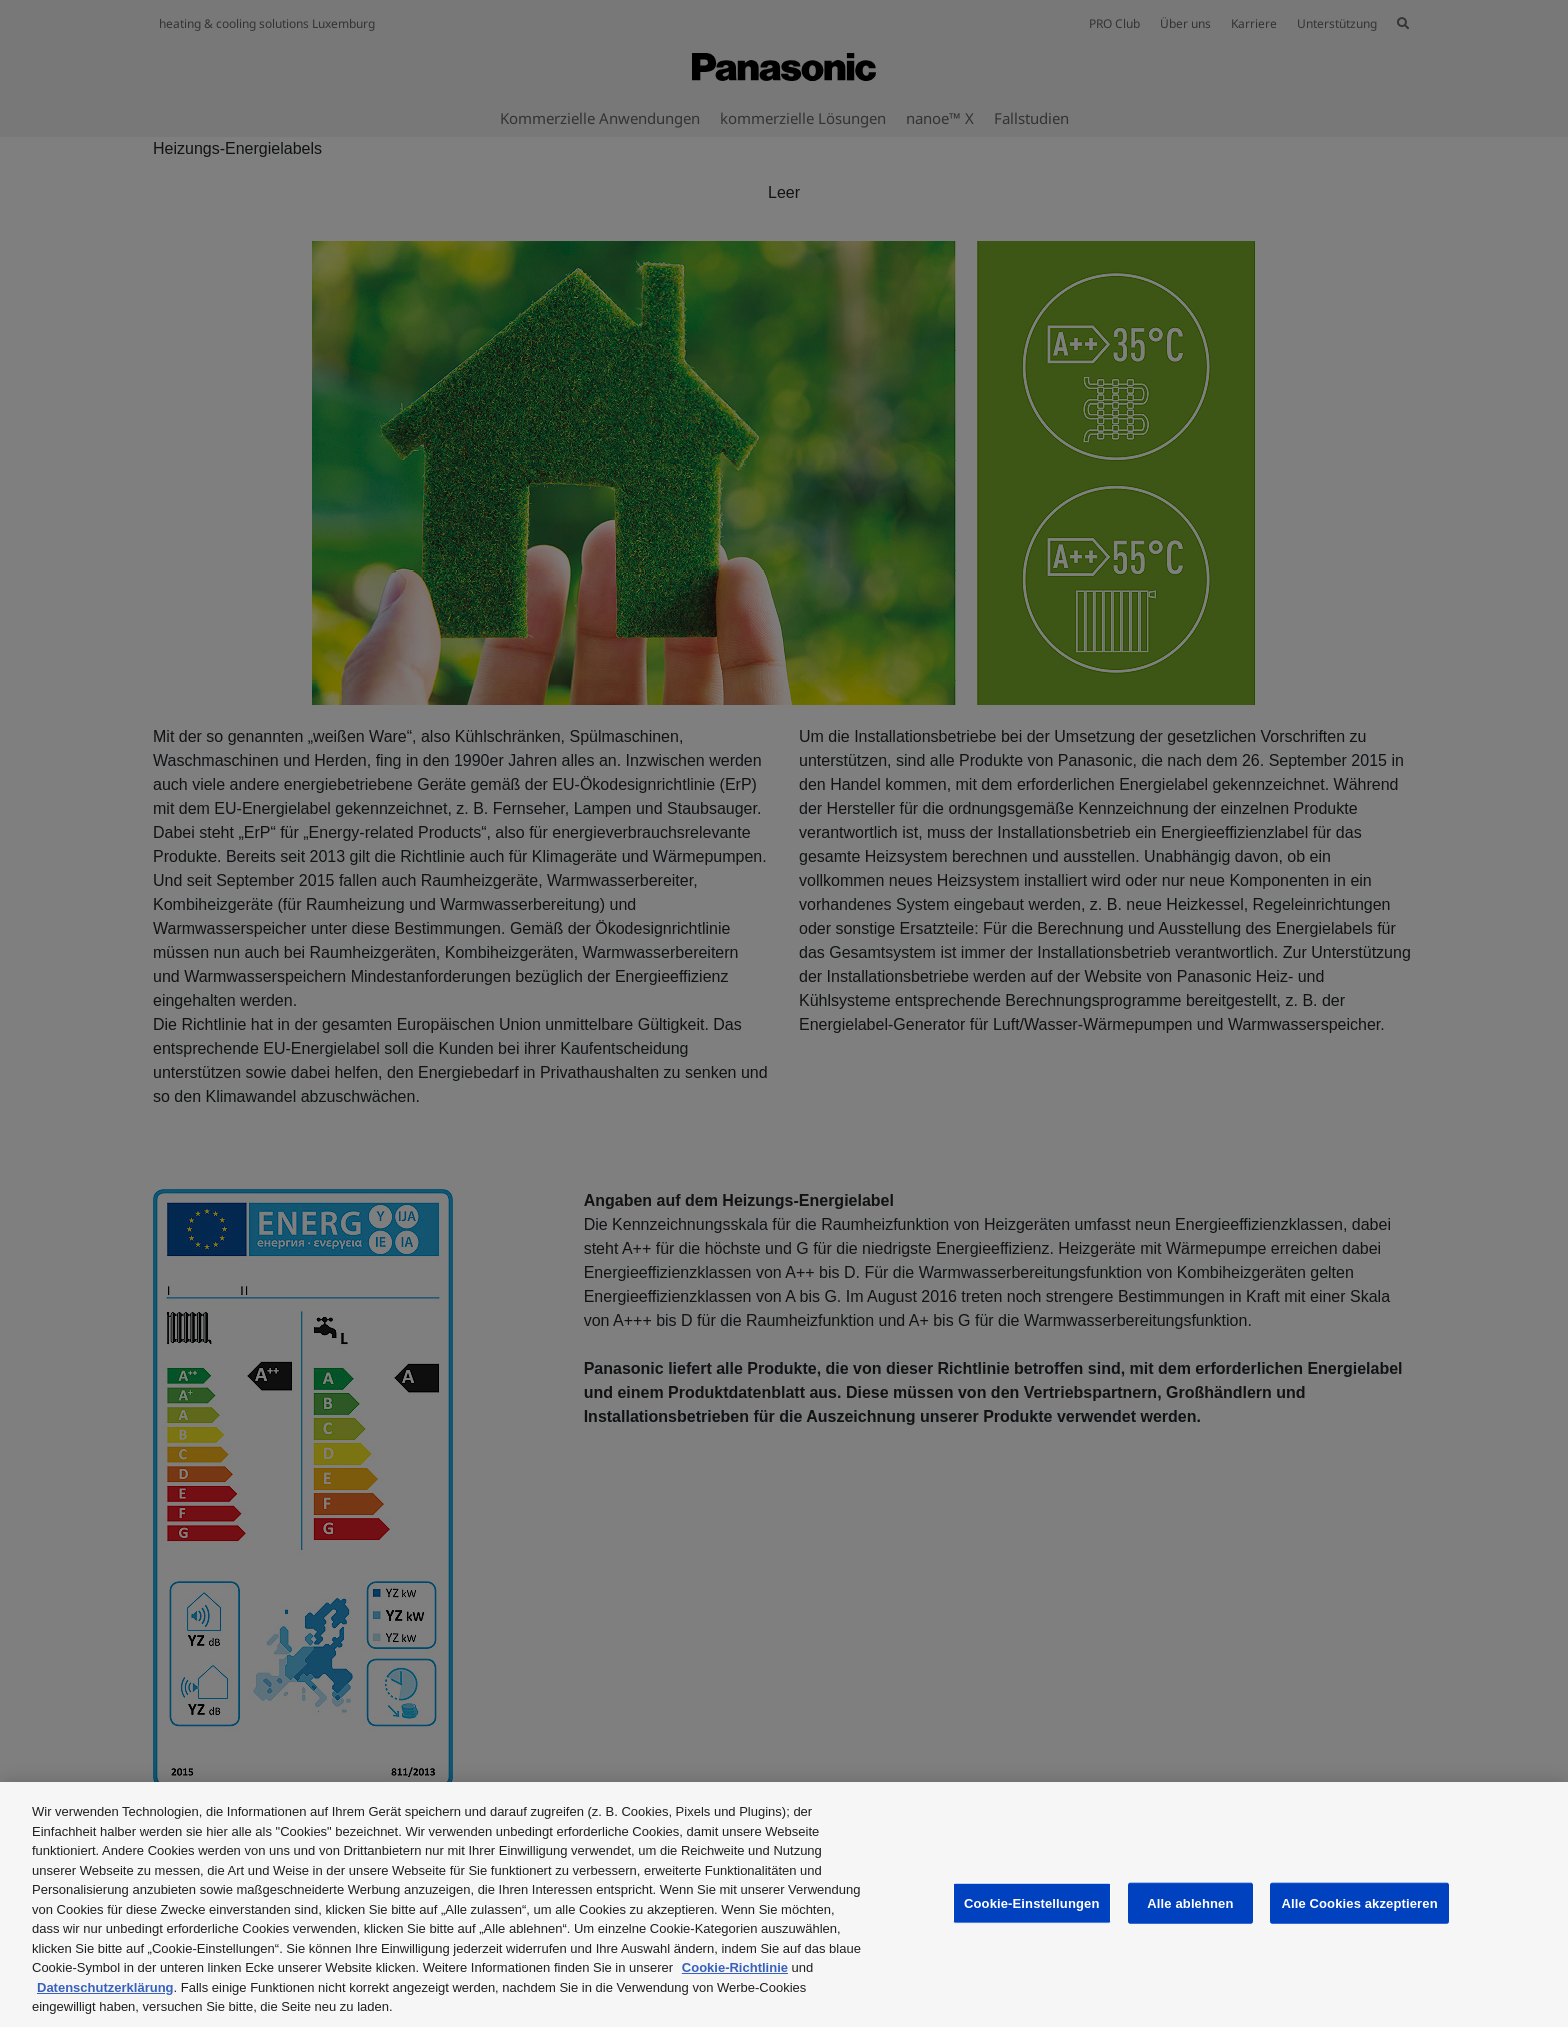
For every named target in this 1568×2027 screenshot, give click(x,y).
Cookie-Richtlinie (735, 1967)
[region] (784, 1904)
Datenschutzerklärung (105, 1987)
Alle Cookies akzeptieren (1359, 1902)
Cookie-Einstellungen (1032, 1902)
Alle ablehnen (1190, 1902)
